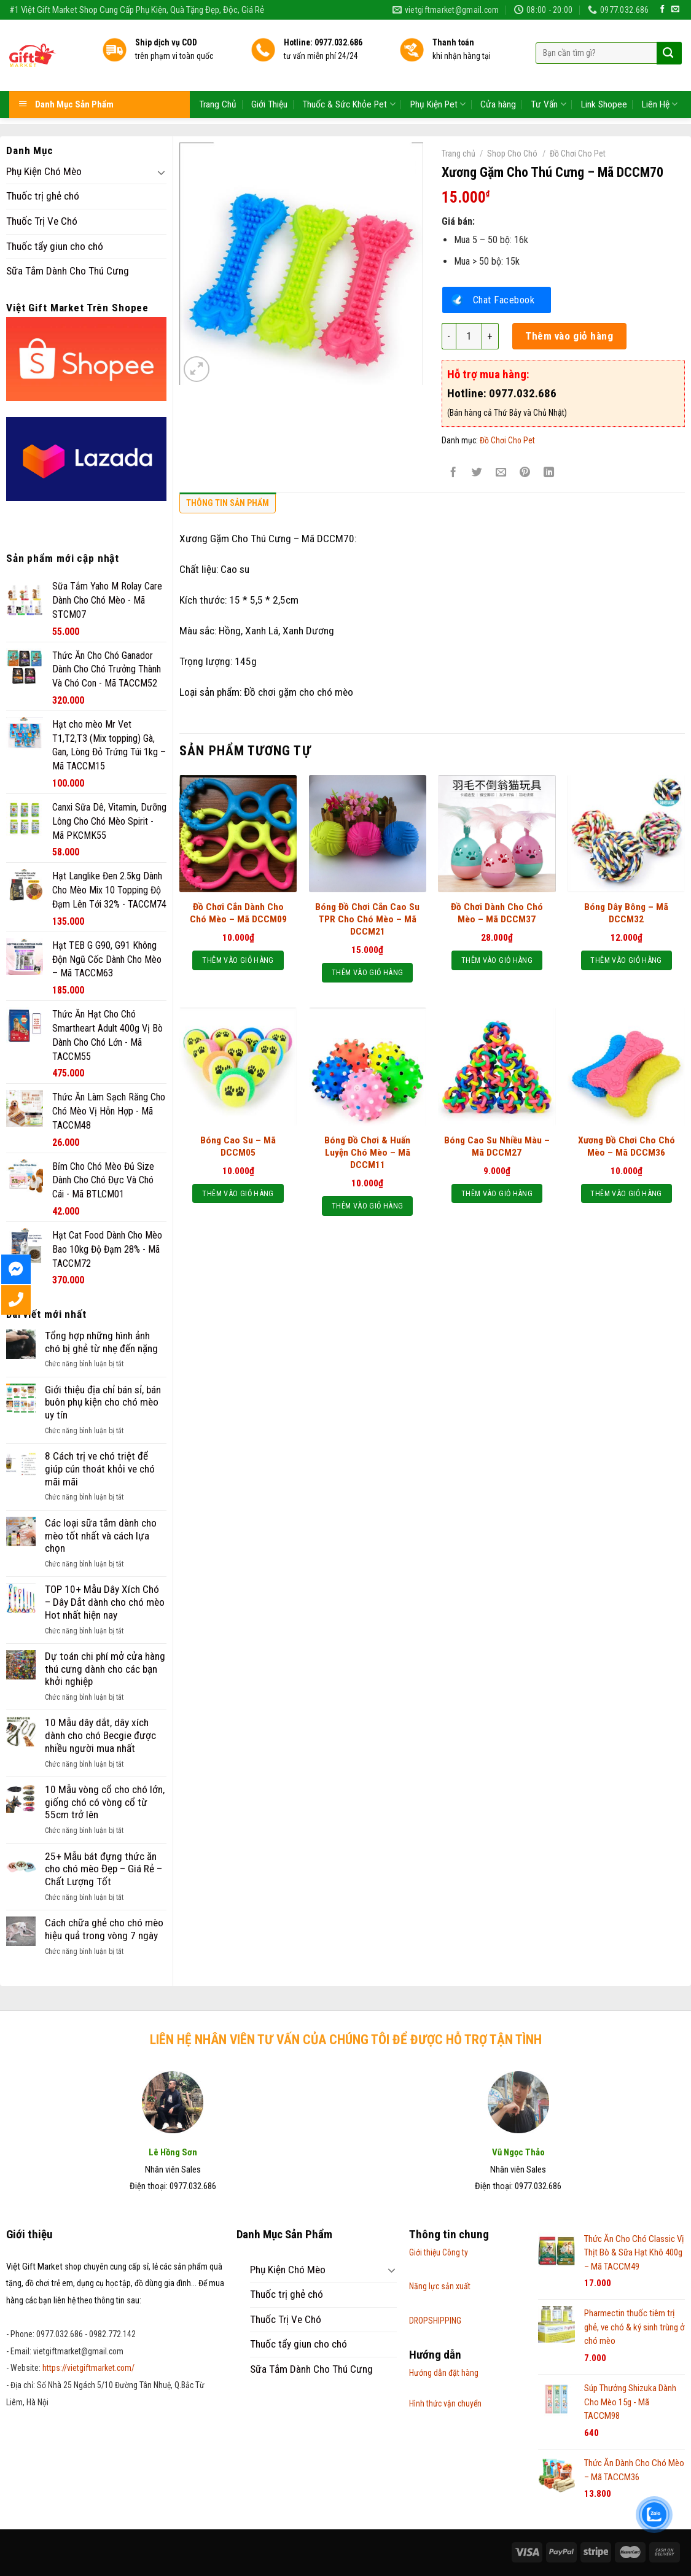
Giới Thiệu (269, 74)
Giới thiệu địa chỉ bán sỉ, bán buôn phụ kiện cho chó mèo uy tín (103, 1402)
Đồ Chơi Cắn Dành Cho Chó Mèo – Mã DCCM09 (238, 913)
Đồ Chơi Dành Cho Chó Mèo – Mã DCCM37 (497, 913)
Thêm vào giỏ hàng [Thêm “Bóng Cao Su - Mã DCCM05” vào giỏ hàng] (237, 1193)
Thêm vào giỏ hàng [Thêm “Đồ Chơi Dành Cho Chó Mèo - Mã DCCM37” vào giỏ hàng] (497, 960)
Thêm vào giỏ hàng (569, 336)
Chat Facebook (504, 300)
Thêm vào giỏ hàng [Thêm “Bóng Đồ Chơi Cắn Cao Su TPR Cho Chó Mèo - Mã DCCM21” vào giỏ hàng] (367, 972)
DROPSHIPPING (435, 2320)
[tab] (227, 505)
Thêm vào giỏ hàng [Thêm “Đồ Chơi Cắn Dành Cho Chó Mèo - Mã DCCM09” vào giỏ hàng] (237, 960)
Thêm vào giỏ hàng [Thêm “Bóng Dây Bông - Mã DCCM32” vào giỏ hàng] (626, 960)
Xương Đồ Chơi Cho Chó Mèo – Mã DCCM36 (626, 1146)
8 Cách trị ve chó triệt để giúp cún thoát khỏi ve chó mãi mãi (100, 1468)
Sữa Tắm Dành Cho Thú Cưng (67, 271)
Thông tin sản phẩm (227, 503)
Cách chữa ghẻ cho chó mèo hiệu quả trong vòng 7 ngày (104, 1929)
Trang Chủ (217, 74)
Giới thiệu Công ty (438, 2252)
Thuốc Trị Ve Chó (41, 221)
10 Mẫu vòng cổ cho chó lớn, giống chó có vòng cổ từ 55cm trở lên (105, 1802)
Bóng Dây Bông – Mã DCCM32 (626, 913)
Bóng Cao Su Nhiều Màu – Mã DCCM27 (497, 1146)
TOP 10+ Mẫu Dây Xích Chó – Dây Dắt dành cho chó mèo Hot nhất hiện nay (105, 1602)
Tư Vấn (548, 74)
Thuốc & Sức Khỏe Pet (348, 74)
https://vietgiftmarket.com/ (88, 2368)
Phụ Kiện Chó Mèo (44, 171)
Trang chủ (458, 153)
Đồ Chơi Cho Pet (578, 153)
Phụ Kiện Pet (438, 74)
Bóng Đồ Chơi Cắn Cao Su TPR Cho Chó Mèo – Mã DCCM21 (367, 919)
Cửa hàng (498, 74)
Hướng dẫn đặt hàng (443, 2373)
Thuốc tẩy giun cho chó (54, 246)
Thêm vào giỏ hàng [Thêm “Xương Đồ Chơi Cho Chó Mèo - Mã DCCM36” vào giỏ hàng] (626, 1193)
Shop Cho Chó (512, 153)
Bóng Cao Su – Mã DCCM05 (238, 1146)
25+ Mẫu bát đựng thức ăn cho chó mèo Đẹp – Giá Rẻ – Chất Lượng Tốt (103, 1869)
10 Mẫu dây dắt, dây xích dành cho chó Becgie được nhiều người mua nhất (100, 1735)
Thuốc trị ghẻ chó (42, 196)
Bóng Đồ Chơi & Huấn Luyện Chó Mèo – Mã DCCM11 (367, 1152)
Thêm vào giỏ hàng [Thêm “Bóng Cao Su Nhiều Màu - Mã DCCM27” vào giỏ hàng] (497, 1193)
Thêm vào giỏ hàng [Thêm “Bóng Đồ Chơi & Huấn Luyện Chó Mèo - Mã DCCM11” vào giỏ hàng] (367, 1205)
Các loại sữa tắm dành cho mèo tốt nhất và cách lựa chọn (101, 1535)
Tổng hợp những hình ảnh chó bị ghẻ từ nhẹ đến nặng (101, 1342)
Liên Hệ (659, 74)
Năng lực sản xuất (439, 2286)
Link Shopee (604, 74)
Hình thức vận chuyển (445, 2403)
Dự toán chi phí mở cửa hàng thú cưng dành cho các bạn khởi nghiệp (105, 1668)
